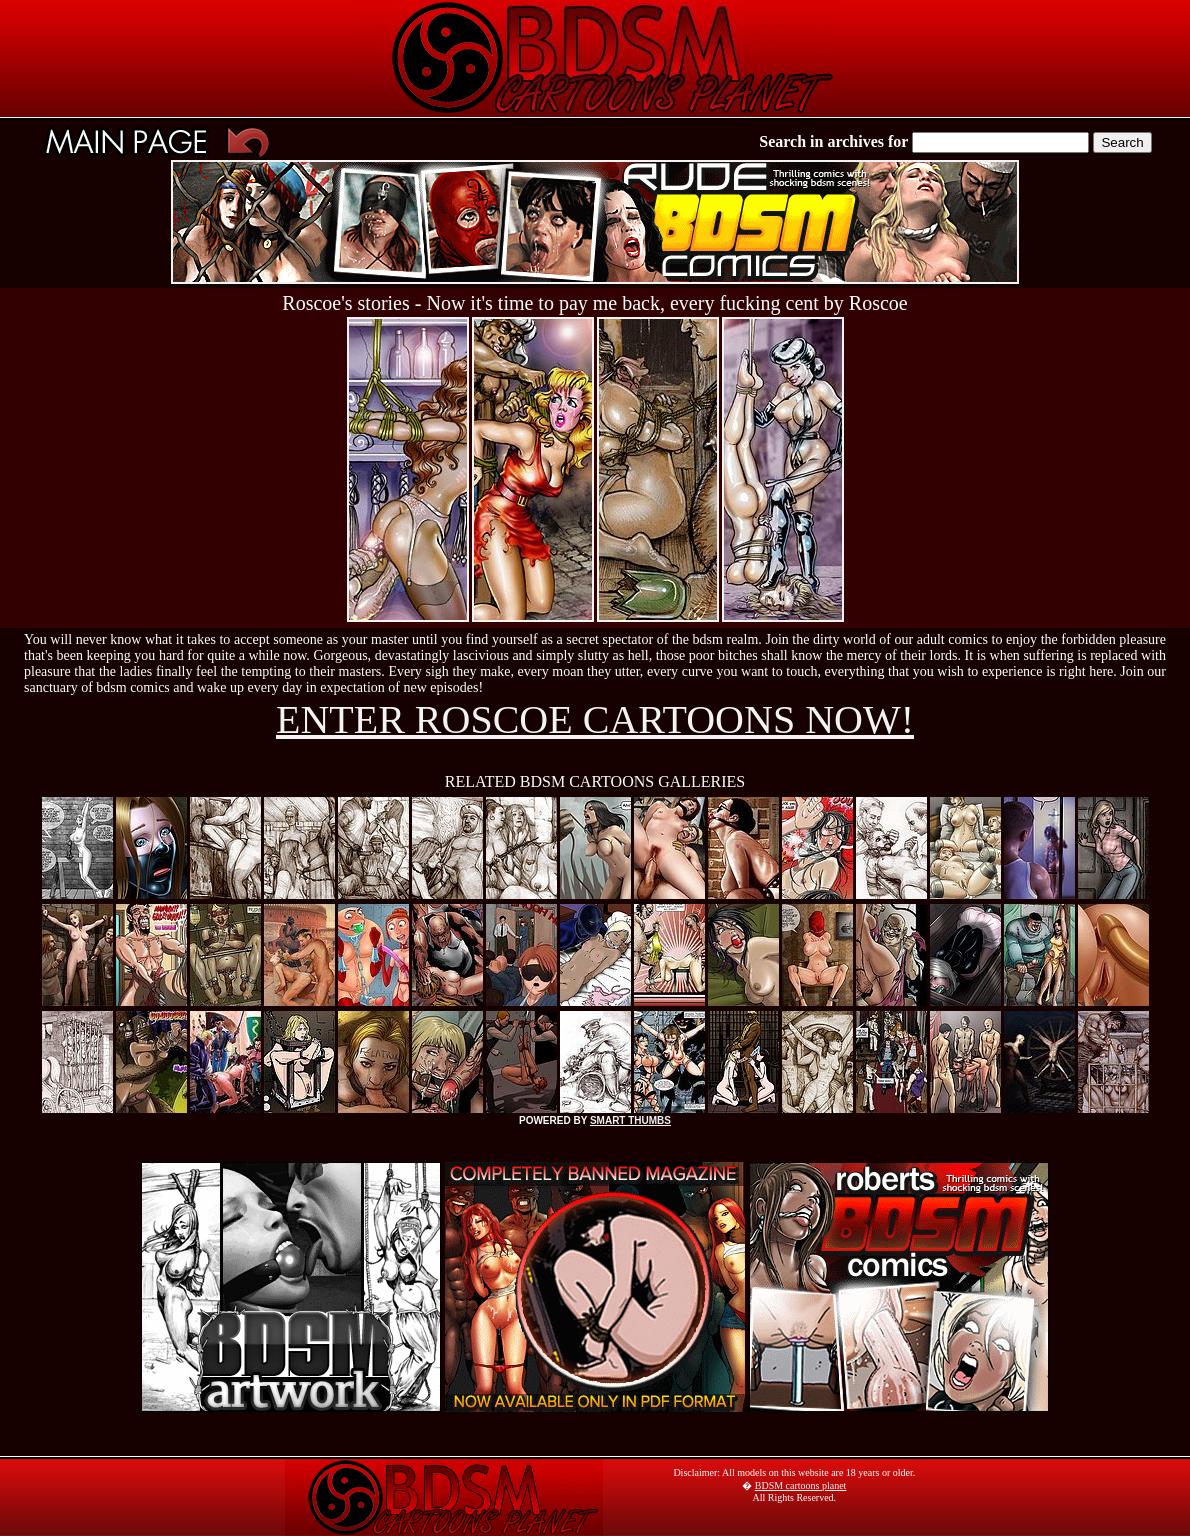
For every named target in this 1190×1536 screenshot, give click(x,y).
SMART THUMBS (630, 1120)
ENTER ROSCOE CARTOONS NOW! (595, 719)
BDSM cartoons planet (801, 1485)
